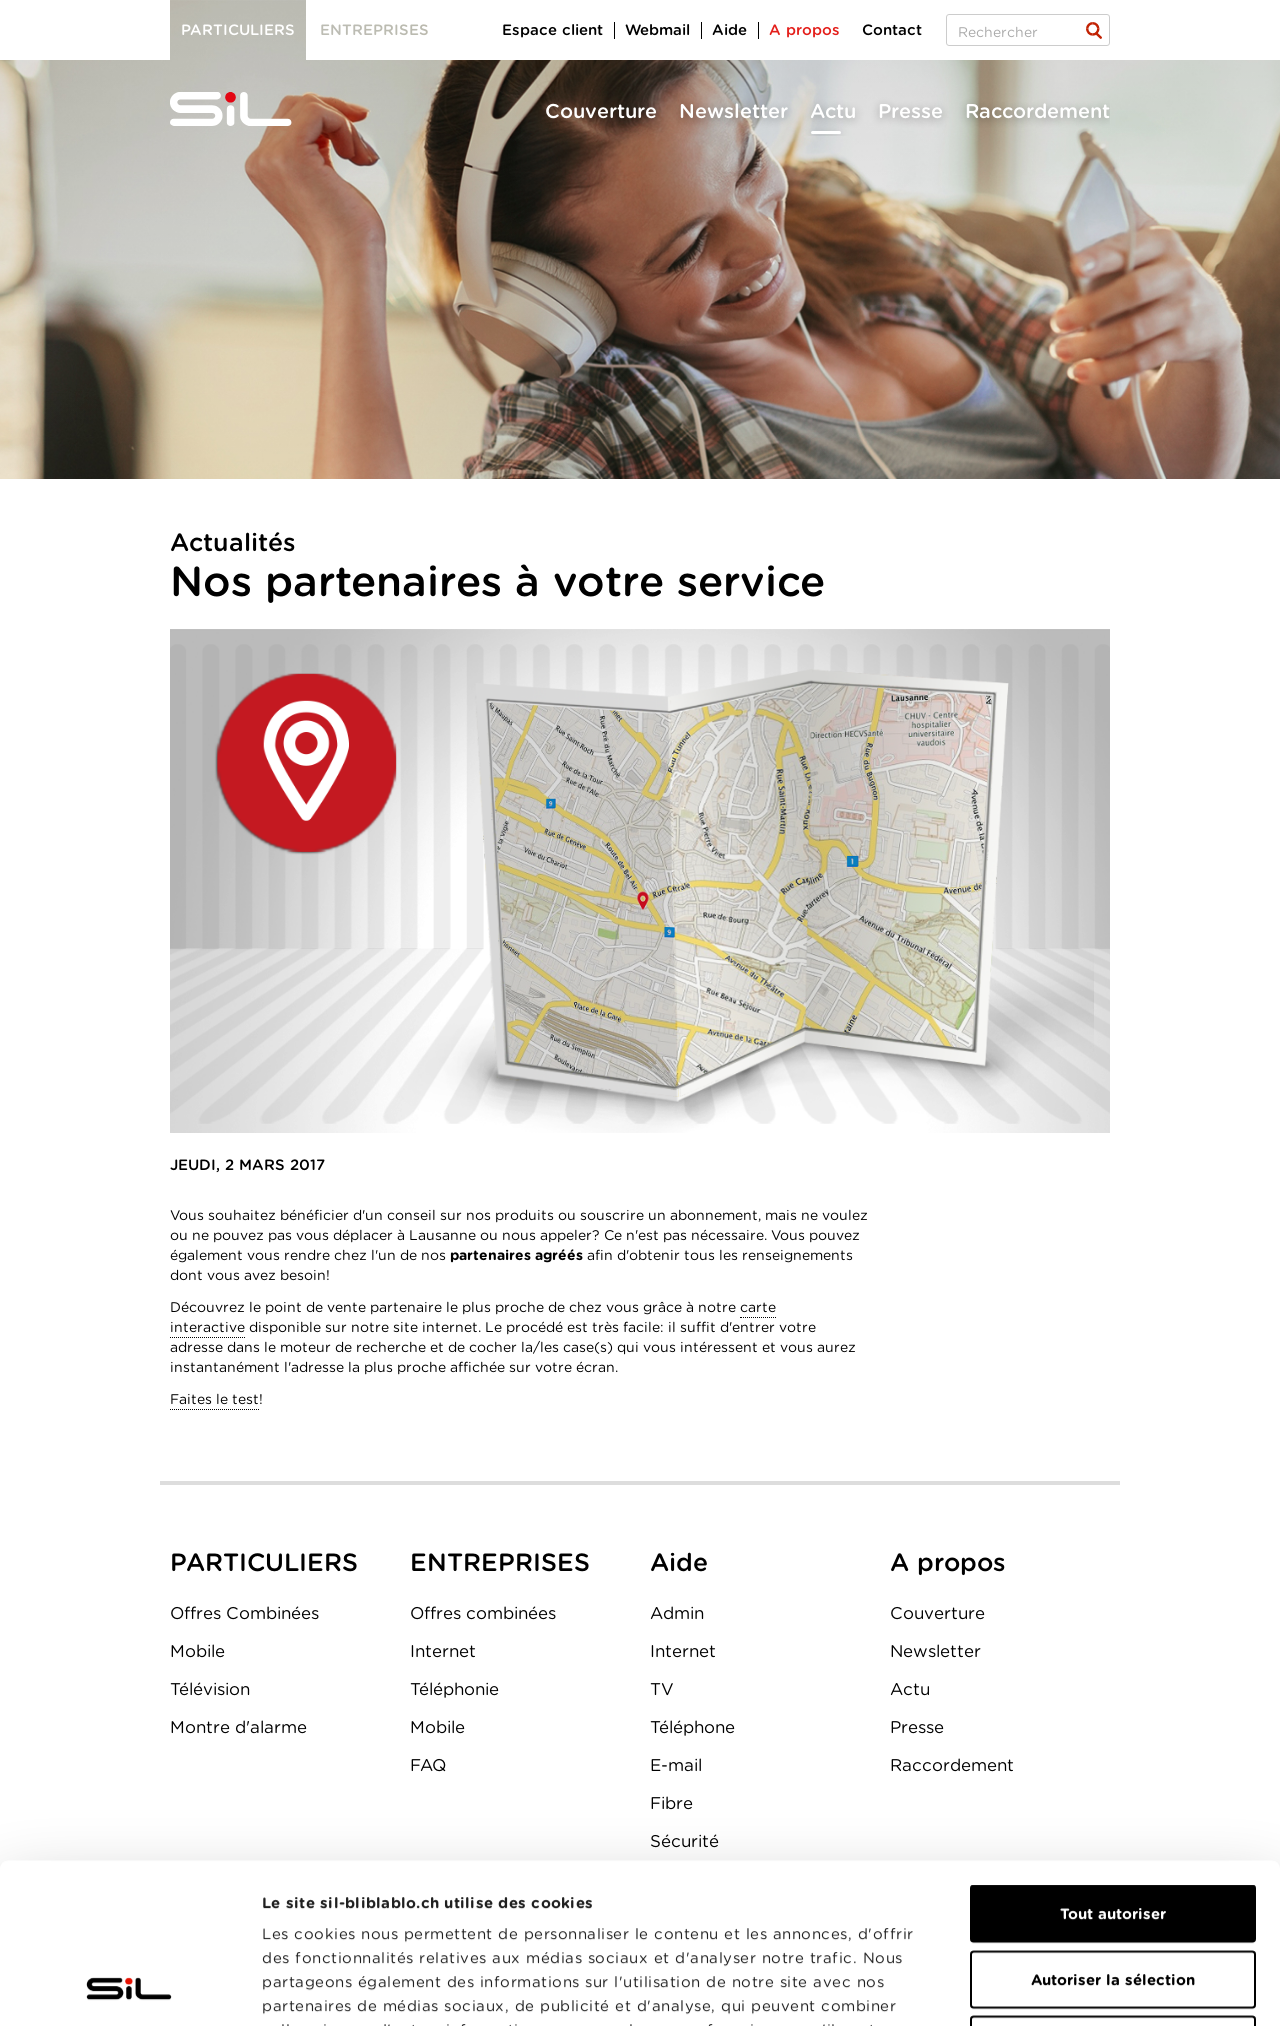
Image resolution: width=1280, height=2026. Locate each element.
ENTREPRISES (500, 1562)
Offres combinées (483, 1613)
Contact (892, 30)
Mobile (197, 1651)
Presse (910, 111)
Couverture (601, 111)
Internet (443, 1651)
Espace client (552, 30)
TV (662, 1689)
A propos (804, 30)
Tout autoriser (1113, 1764)
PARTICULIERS (264, 1562)
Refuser (1113, 1895)
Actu (833, 111)
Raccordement (1037, 111)
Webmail (657, 30)
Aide (729, 30)
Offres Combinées (244, 1613)
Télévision (210, 1689)
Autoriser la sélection (1113, 1830)
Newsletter (733, 111)
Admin (677, 1613)
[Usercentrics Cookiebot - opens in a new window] (129, 1987)
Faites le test (214, 1399)
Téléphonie (454, 1689)
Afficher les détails (1126, 1987)
